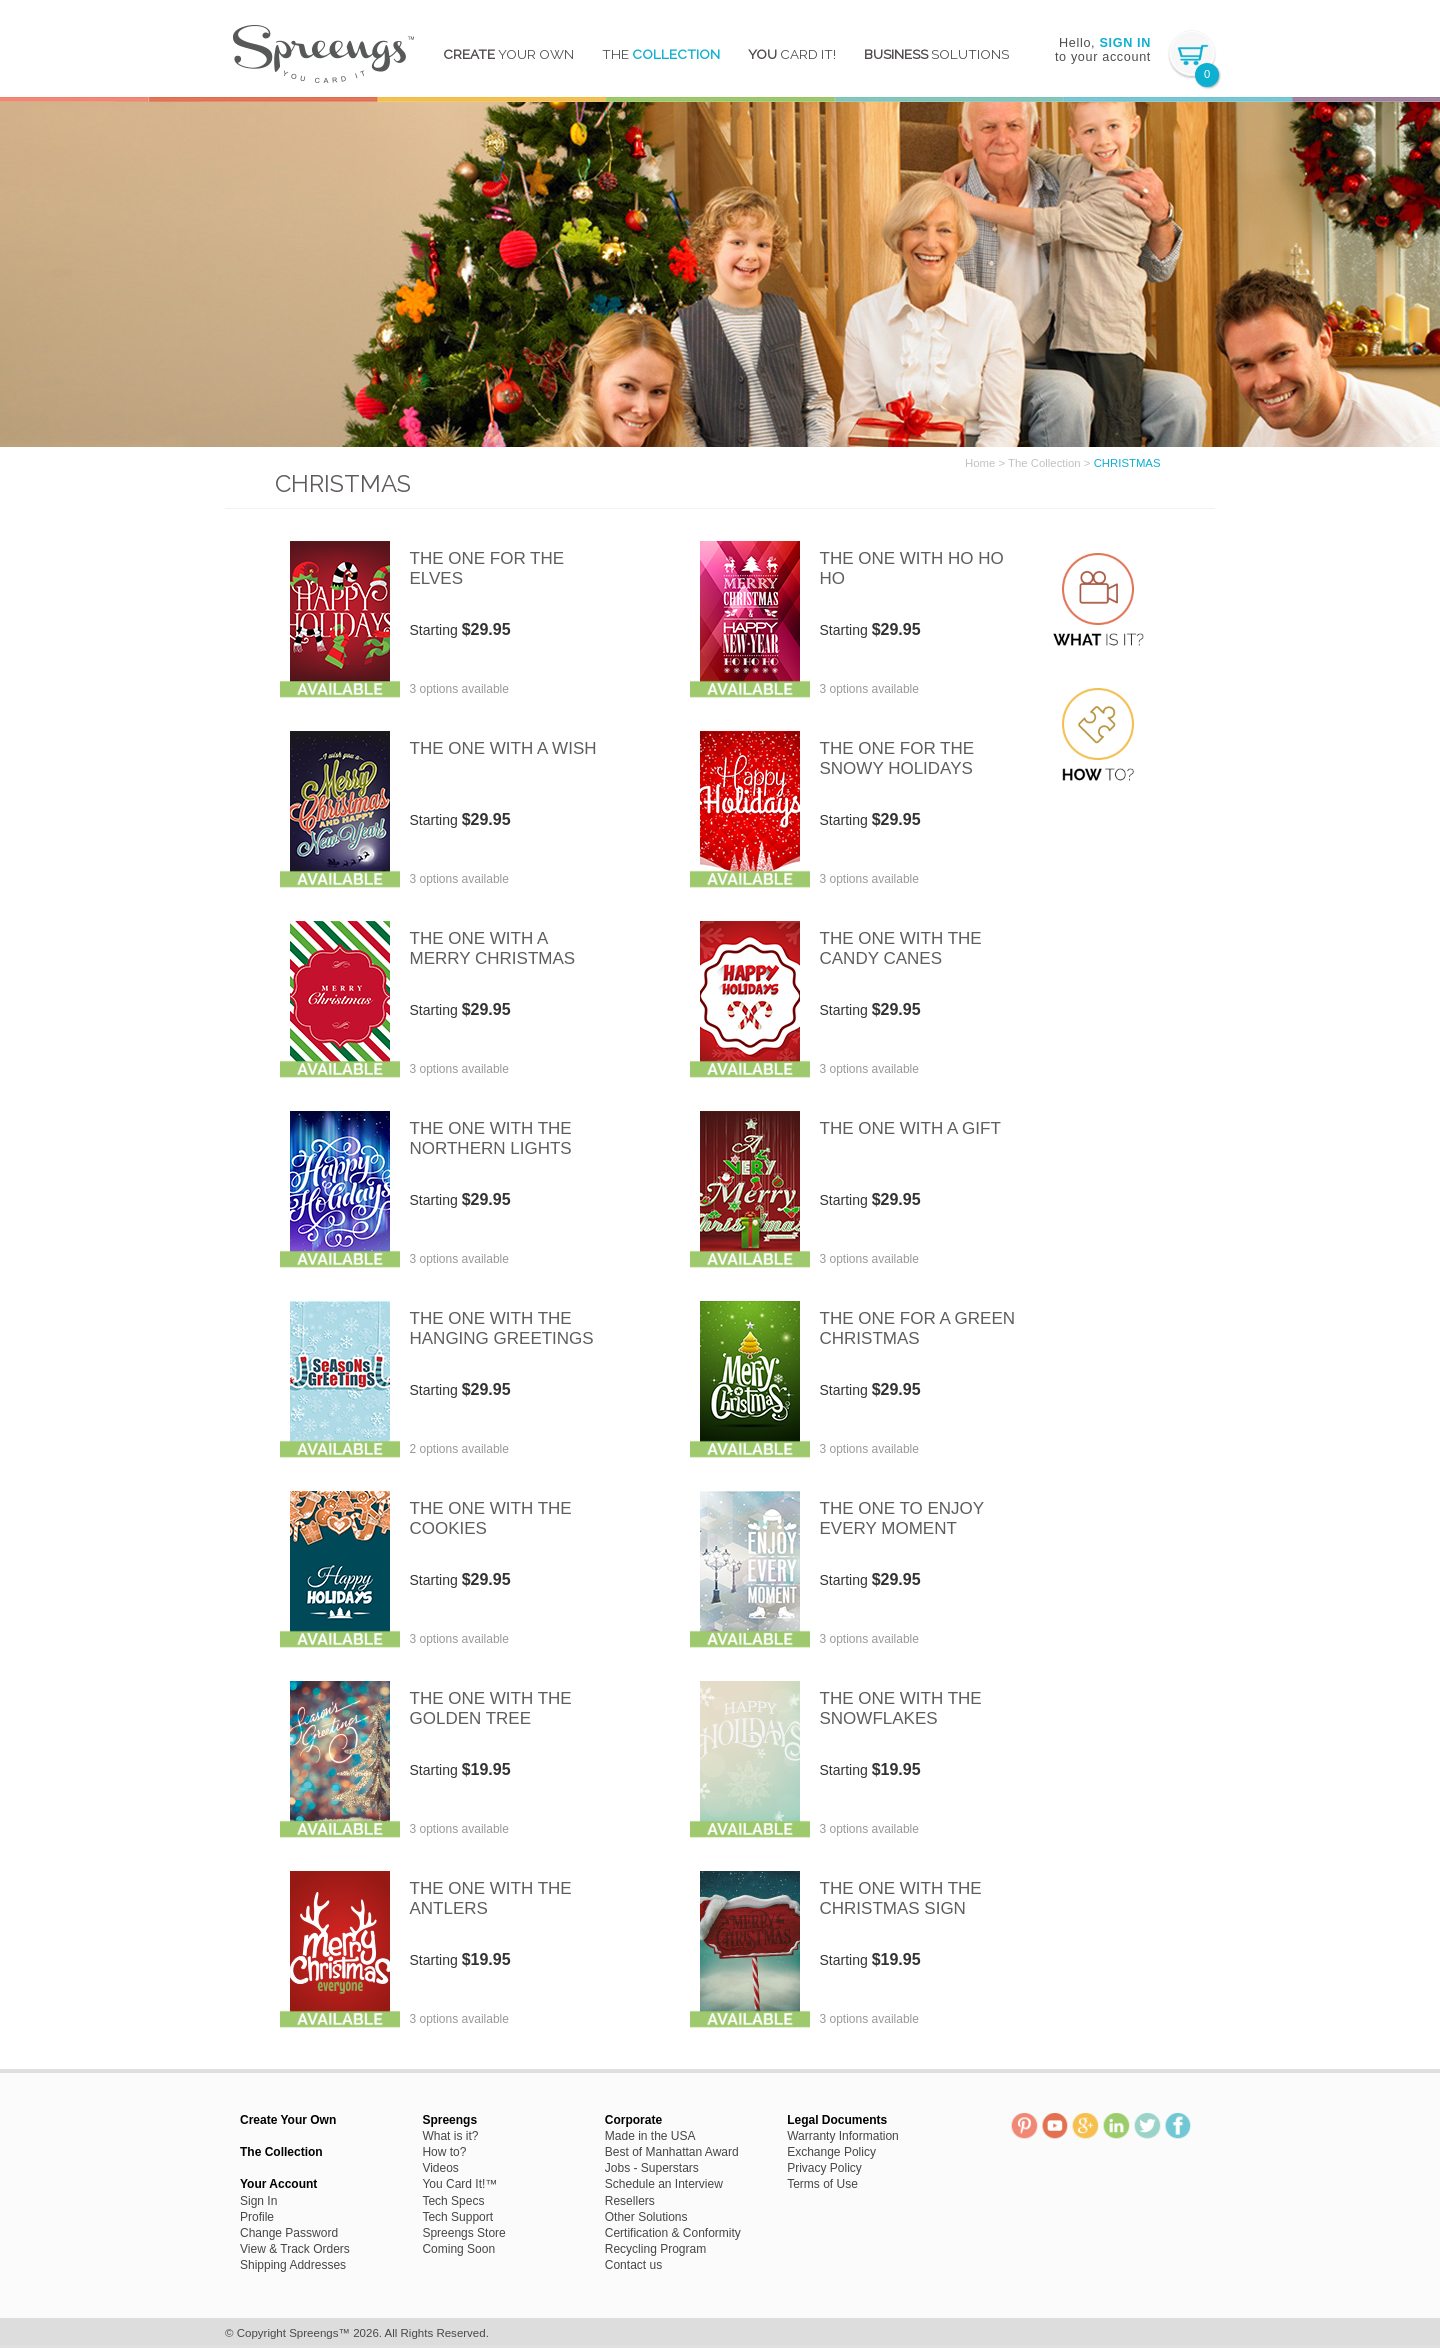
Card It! (792, 54)
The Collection (1044, 463)
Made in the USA (650, 2136)
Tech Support (457, 2217)
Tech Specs (453, 2201)
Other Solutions (646, 2217)
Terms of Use (822, 2184)
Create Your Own (288, 2120)
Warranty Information (843, 2136)
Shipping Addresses (293, 2265)
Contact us (633, 2265)
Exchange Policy (831, 2152)
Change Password (289, 2233)
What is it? (450, 2136)
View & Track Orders (295, 2249)
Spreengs (322, 48)
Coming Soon (458, 2249)
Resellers (630, 2201)
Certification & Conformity (673, 2233)
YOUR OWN (508, 54)
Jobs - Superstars (652, 2168)
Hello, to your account (1103, 50)
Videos (440, 2168)
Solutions (936, 54)
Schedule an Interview (664, 2184)
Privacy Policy (824, 2168)
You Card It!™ (459, 2184)
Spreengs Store (463, 2233)
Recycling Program (655, 2249)
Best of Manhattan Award (672, 2152)
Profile (257, 2217)
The (661, 54)
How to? (444, 2152)
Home (980, 463)
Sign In (258, 2201)
